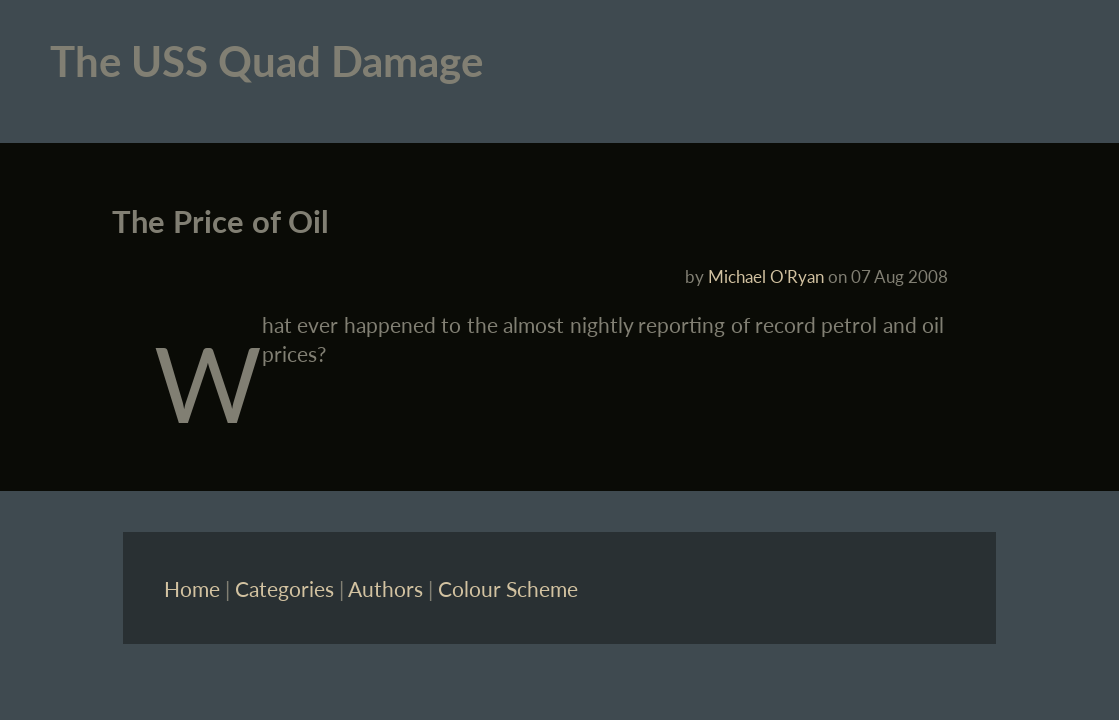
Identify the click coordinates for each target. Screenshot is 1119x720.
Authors (385, 588)
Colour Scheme (508, 588)
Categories (284, 588)
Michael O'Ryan (766, 276)
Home (192, 588)
